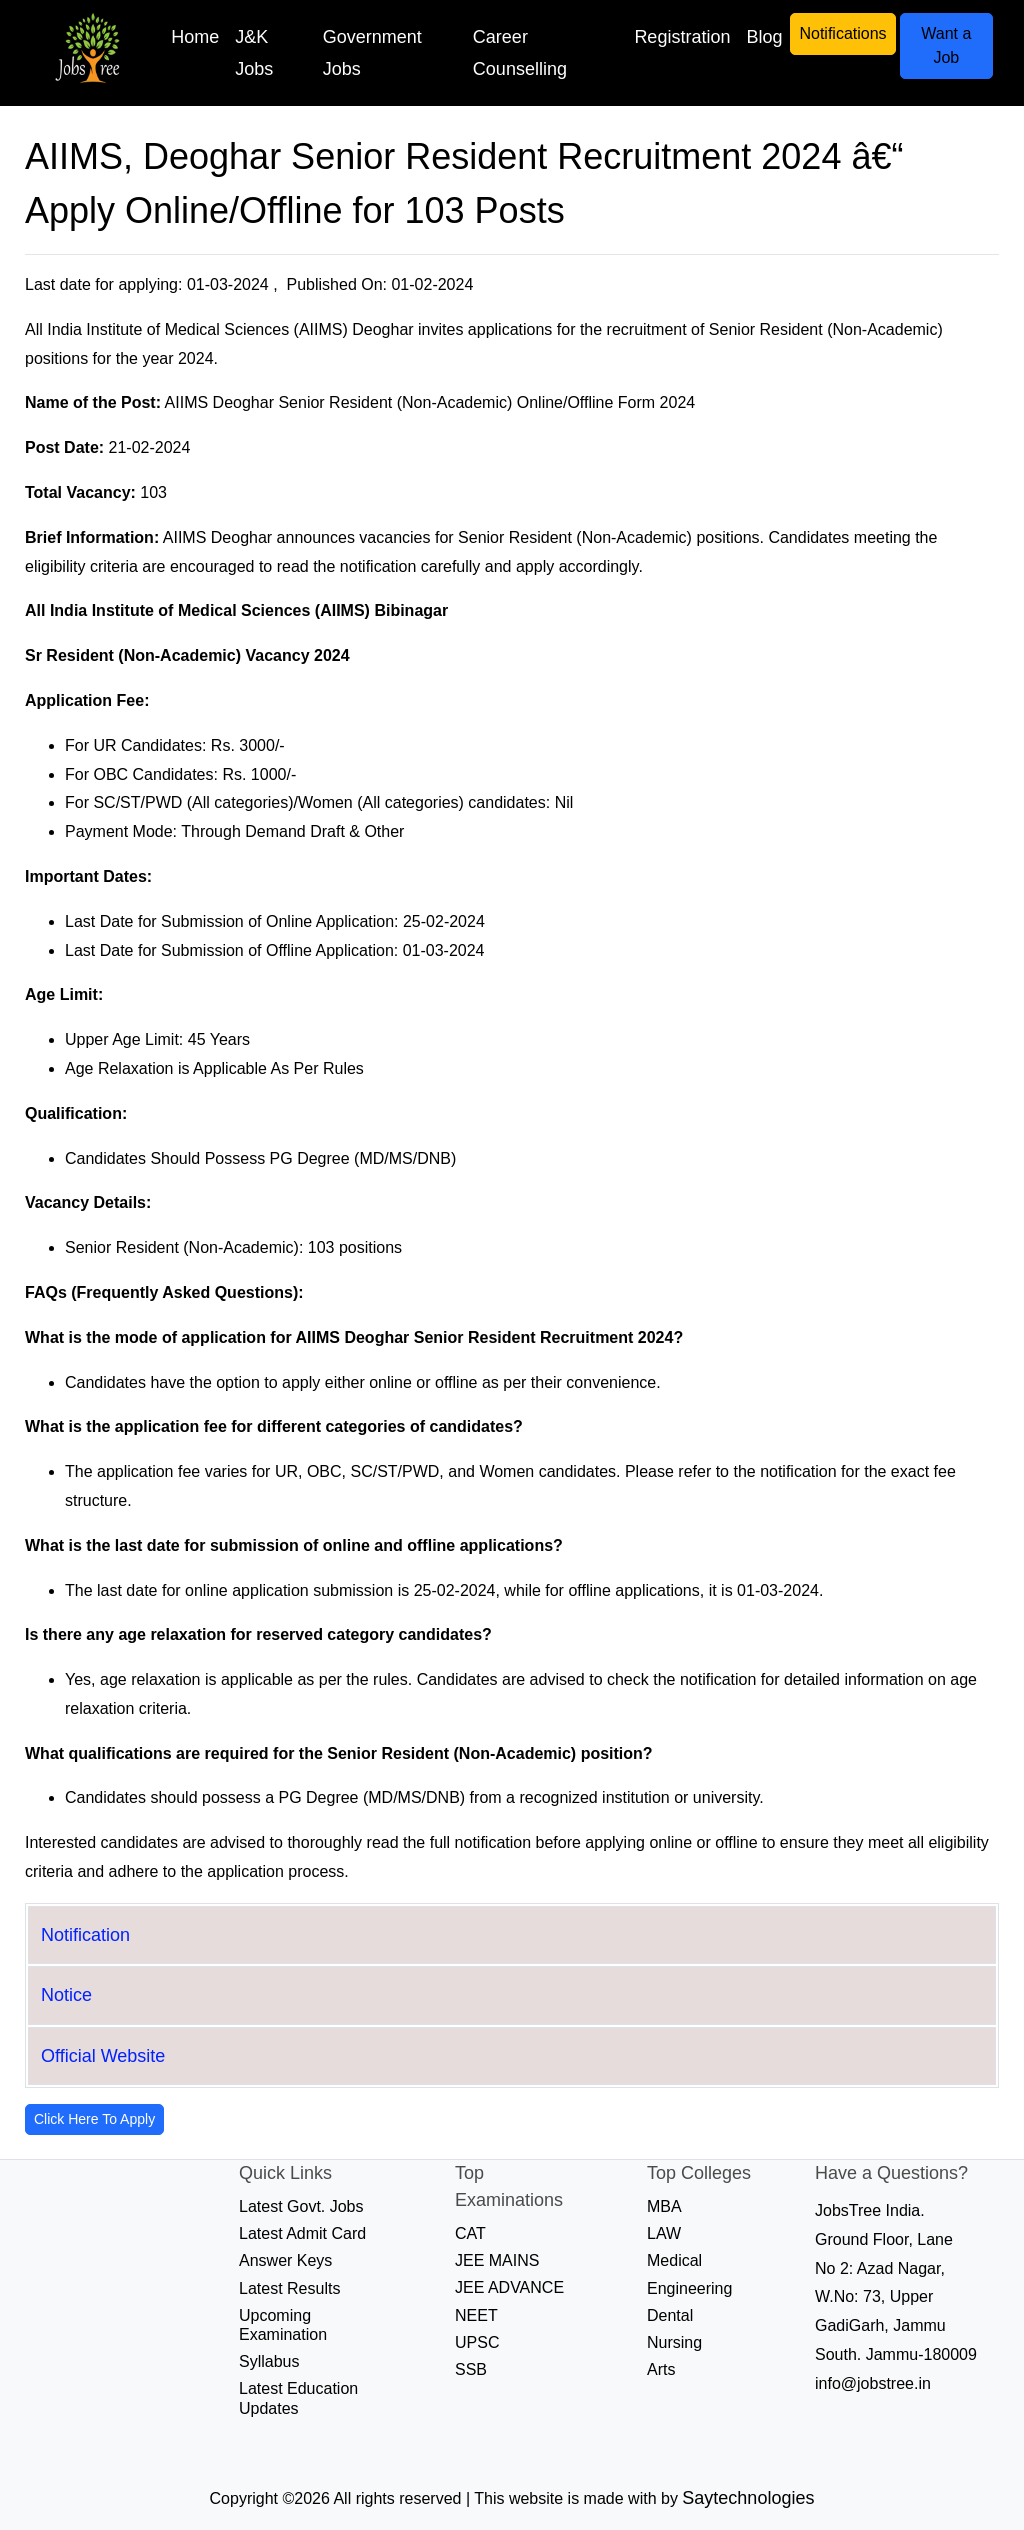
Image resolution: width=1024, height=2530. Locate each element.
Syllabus (269, 2361)
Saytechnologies (748, 2498)
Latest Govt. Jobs (301, 2206)
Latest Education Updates (298, 2398)
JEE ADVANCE (509, 2287)
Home (195, 37)
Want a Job (946, 45)
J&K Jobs (254, 53)
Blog (764, 37)
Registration (682, 37)
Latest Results (289, 2288)
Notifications (842, 33)
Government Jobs (372, 53)
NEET (476, 2315)
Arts (661, 2369)
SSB (471, 2369)
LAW (664, 2233)
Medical (674, 2260)
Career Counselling (520, 53)
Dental (670, 2315)
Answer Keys (285, 2260)
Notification (85, 1935)
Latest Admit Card (302, 2233)
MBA (664, 2206)
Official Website (103, 2056)
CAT (470, 2233)
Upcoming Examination (283, 2325)
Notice (66, 1995)
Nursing (674, 2342)
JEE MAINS (497, 2260)
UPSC (477, 2342)
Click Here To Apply (94, 2119)
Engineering (689, 2288)
